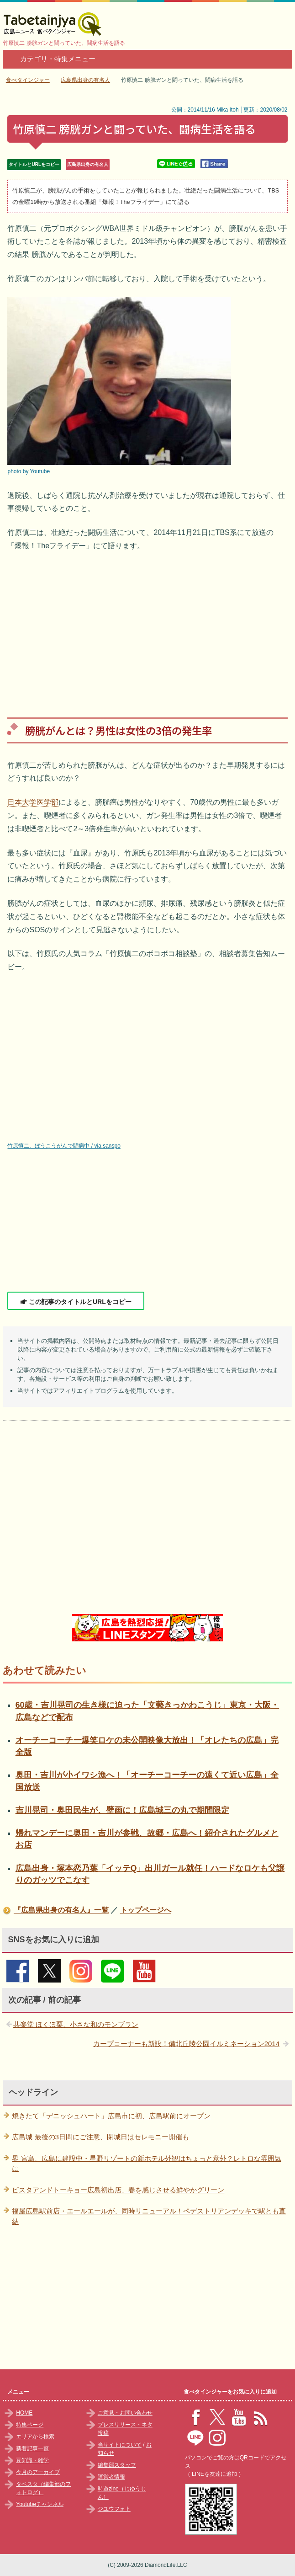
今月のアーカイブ (38, 2472)
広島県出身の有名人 (87, 164)
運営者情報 (111, 2477)
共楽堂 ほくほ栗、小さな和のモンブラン (75, 2024)
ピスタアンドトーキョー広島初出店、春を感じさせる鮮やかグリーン (118, 2190)
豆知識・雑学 (32, 2460)
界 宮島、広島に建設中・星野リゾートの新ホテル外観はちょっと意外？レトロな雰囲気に (146, 2163)
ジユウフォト (114, 2509)
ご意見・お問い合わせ (125, 2413)
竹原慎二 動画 (144, 1062)
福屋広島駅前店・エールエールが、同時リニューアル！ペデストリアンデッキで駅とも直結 (149, 2216)
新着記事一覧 (32, 2448)
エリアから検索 (35, 2436)
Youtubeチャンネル (39, 2504)
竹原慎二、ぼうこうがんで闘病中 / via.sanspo (63, 1146)
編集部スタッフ (117, 2465)
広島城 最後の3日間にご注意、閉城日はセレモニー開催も (100, 2137)
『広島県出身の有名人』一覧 (61, 1910)
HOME (24, 2413)
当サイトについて (120, 2445)
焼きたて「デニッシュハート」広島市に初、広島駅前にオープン (111, 2116)
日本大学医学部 (32, 802)
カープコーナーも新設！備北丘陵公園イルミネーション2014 (186, 2043)
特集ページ (29, 2424)
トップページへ (145, 1910)
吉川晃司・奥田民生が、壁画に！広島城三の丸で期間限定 (122, 1810)
